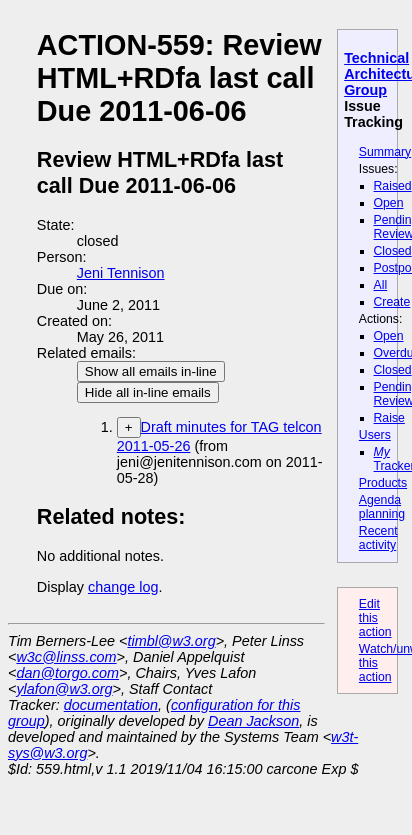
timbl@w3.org (171, 641)
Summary (385, 152)
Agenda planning (382, 507)
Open (389, 203)
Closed (393, 251)
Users (375, 435)
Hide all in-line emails (148, 392)
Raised (393, 186)
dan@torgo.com (67, 673)
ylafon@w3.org (64, 689)
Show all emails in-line (151, 371)
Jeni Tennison (121, 273)
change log (123, 587)
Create (392, 302)
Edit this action (375, 618)
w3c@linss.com (66, 657)
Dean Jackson (253, 721)
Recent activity (378, 538)
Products (383, 483)
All (381, 285)
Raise (389, 418)
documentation (111, 705)
